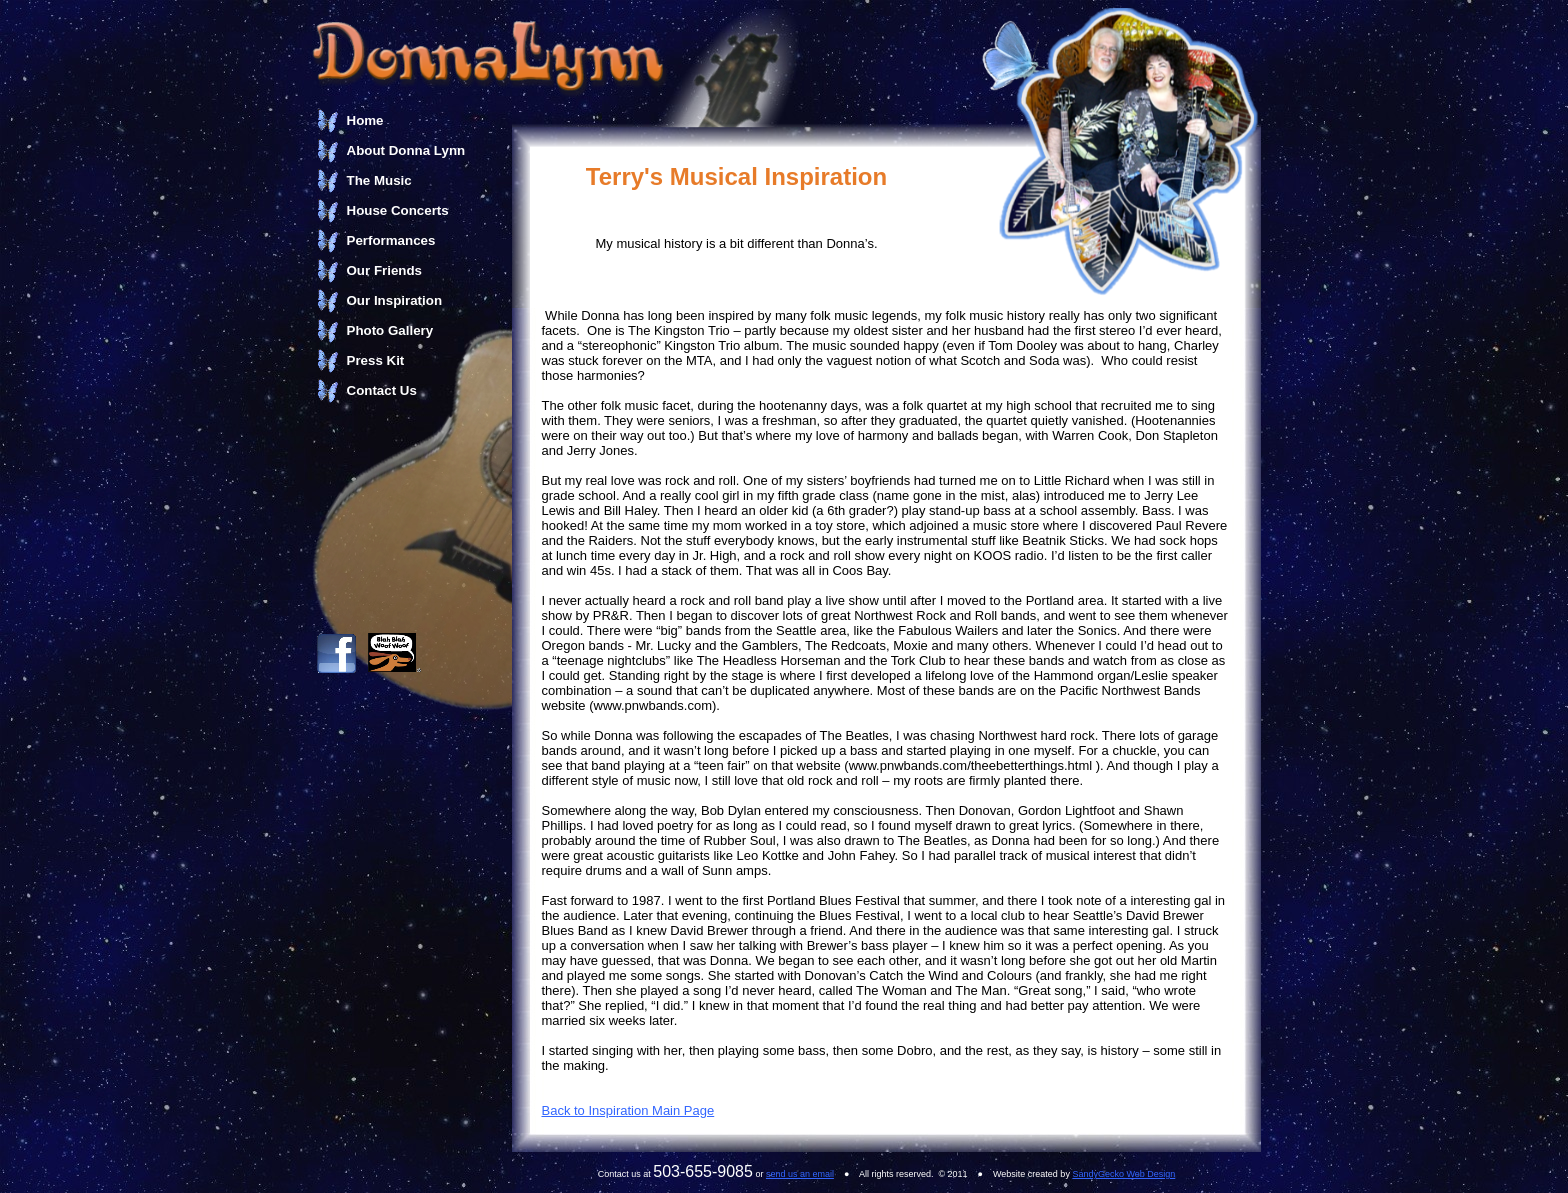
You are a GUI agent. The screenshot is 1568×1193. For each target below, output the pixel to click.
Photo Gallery (390, 330)
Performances (391, 240)
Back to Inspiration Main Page (628, 1110)
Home (365, 120)
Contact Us (382, 390)
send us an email (800, 1174)
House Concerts (398, 210)
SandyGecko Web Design (1123, 1174)
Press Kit (376, 360)
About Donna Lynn (406, 150)
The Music (379, 180)
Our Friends (385, 270)
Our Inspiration (395, 300)
